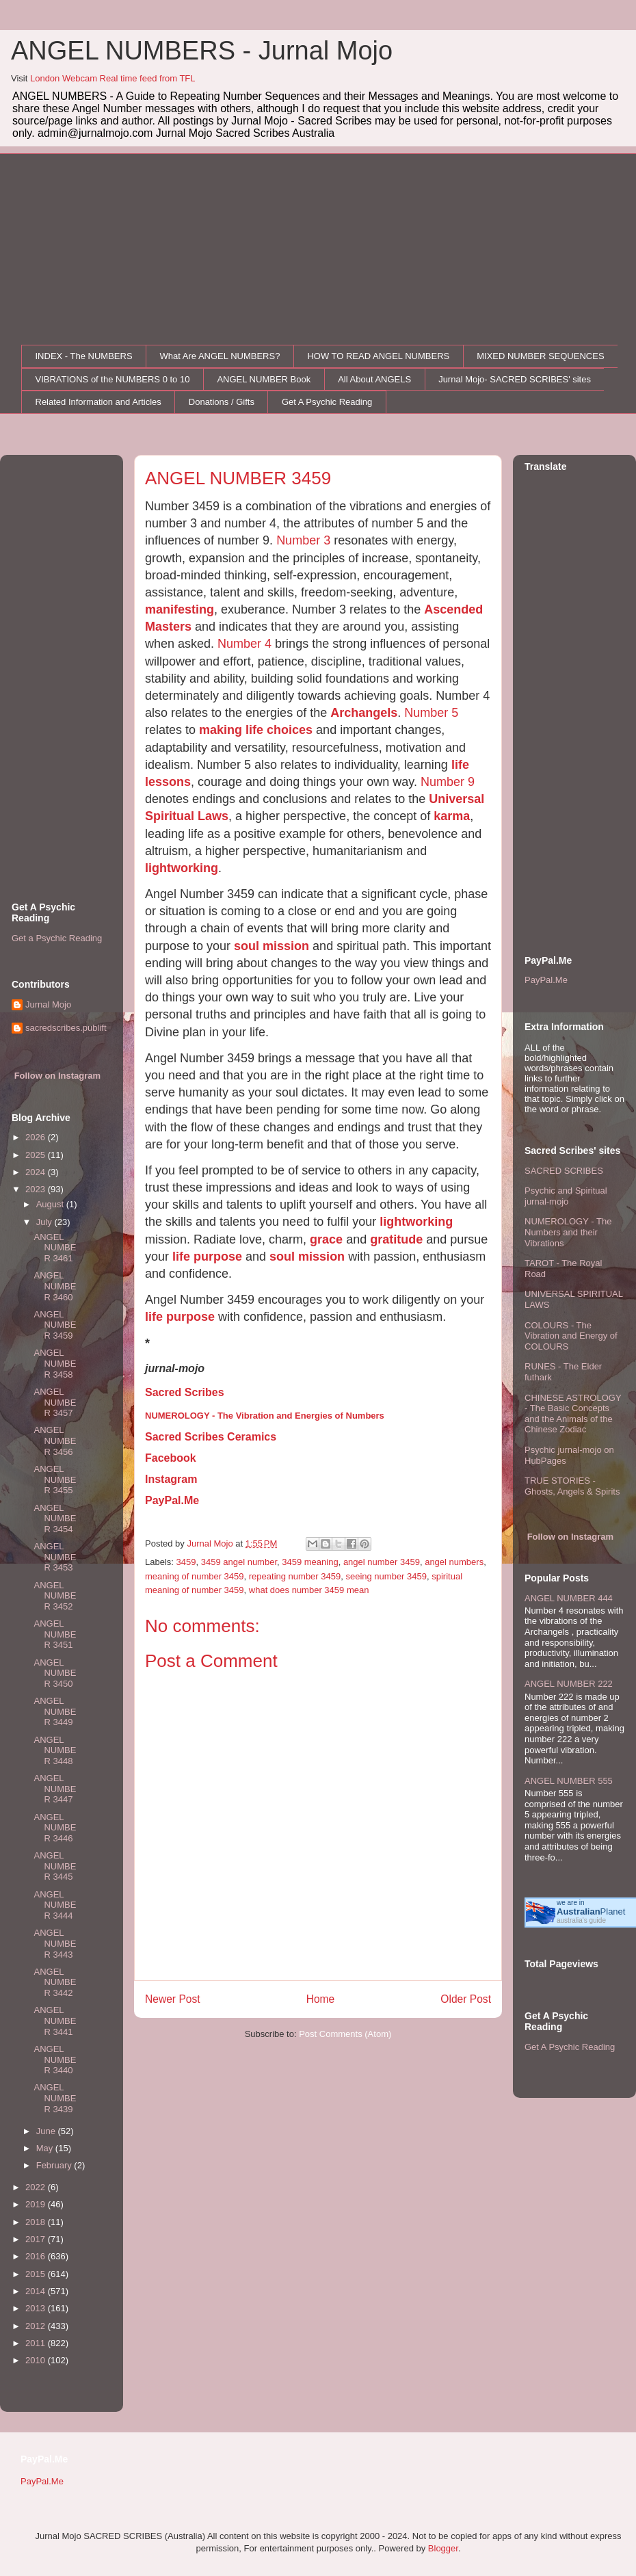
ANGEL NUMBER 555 (569, 1781)
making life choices (256, 730)
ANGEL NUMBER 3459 (55, 1325)
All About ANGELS (374, 379)
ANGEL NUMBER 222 (569, 1684)
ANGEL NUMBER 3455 (55, 1479)
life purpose (207, 1256)
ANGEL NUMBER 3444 (55, 1905)
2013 (36, 2308)
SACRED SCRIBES (564, 1171)
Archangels (363, 713)
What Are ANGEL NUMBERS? (220, 356)
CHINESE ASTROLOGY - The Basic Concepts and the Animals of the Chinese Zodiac (573, 1414)
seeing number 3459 (386, 1576)
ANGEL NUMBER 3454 (55, 1518)
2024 (36, 1172)
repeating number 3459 (295, 1576)
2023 (36, 1189)
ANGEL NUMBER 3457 (55, 1402)
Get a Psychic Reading (57, 938)
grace (326, 1239)
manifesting (179, 609)
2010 (36, 2360)
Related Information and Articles (98, 402)
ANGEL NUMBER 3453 (55, 1557)
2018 (36, 2222)
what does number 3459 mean (309, 1590)
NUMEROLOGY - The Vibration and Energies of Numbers (264, 1415)
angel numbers (454, 1562)
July (45, 1222)
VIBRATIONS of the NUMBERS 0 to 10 (113, 379)
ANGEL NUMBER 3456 (55, 1440)
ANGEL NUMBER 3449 (55, 1711)
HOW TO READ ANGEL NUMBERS (378, 356)
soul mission (271, 946)
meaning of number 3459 (194, 1576)
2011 (36, 2343)
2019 (36, 2204)
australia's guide (581, 1920)
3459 (186, 1562)
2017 (36, 2239)
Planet (591, 1911)
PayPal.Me (172, 1500)
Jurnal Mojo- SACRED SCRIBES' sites (514, 379)
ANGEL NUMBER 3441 (55, 2020)
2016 (36, 2256)
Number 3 (303, 540)
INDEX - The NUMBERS (84, 356)
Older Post (465, 1999)
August (51, 1204)
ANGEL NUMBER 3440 (55, 2059)
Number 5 (431, 713)
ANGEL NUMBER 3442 (55, 1982)
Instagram (171, 1479)
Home (320, 1999)
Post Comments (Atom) (345, 2034)
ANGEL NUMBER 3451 (55, 1634)
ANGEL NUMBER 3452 (55, 1596)
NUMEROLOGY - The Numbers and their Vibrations (568, 1232)
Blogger (443, 2548)
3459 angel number (239, 1562)
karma (452, 816)
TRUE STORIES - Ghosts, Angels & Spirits (572, 1486)
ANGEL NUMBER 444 (569, 1598)
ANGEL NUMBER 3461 (55, 1247)
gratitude (396, 1239)
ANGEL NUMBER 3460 (55, 1286)
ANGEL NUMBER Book (263, 379)
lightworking (181, 868)
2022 (36, 2187)
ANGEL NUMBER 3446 (55, 1827)
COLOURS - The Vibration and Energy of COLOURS (571, 1336)
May (45, 2148)
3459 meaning (310, 1562)
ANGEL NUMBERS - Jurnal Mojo (202, 50)
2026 (36, 1137)
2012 (36, 2326)
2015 (36, 2274)
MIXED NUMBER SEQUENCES (540, 356)
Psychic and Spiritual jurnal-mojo (566, 1196)
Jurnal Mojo (48, 1004)
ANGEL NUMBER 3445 (55, 1866)
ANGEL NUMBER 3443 (55, 1943)
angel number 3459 (381, 1562)
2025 (36, 1155)
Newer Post (172, 1999)
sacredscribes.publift (66, 1028)
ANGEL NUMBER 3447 (55, 1788)
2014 (36, 2291)
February (55, 2165)
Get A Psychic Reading (327, 402)
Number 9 (448, 782)
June (47, 2131)
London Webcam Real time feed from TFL (113, 78)
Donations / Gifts (221, 402)
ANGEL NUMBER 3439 (55, 2098)
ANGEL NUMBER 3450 (55, 1673)
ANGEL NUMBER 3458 (55, 1363)
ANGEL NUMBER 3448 (55, 1750)
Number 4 (244, 643)
